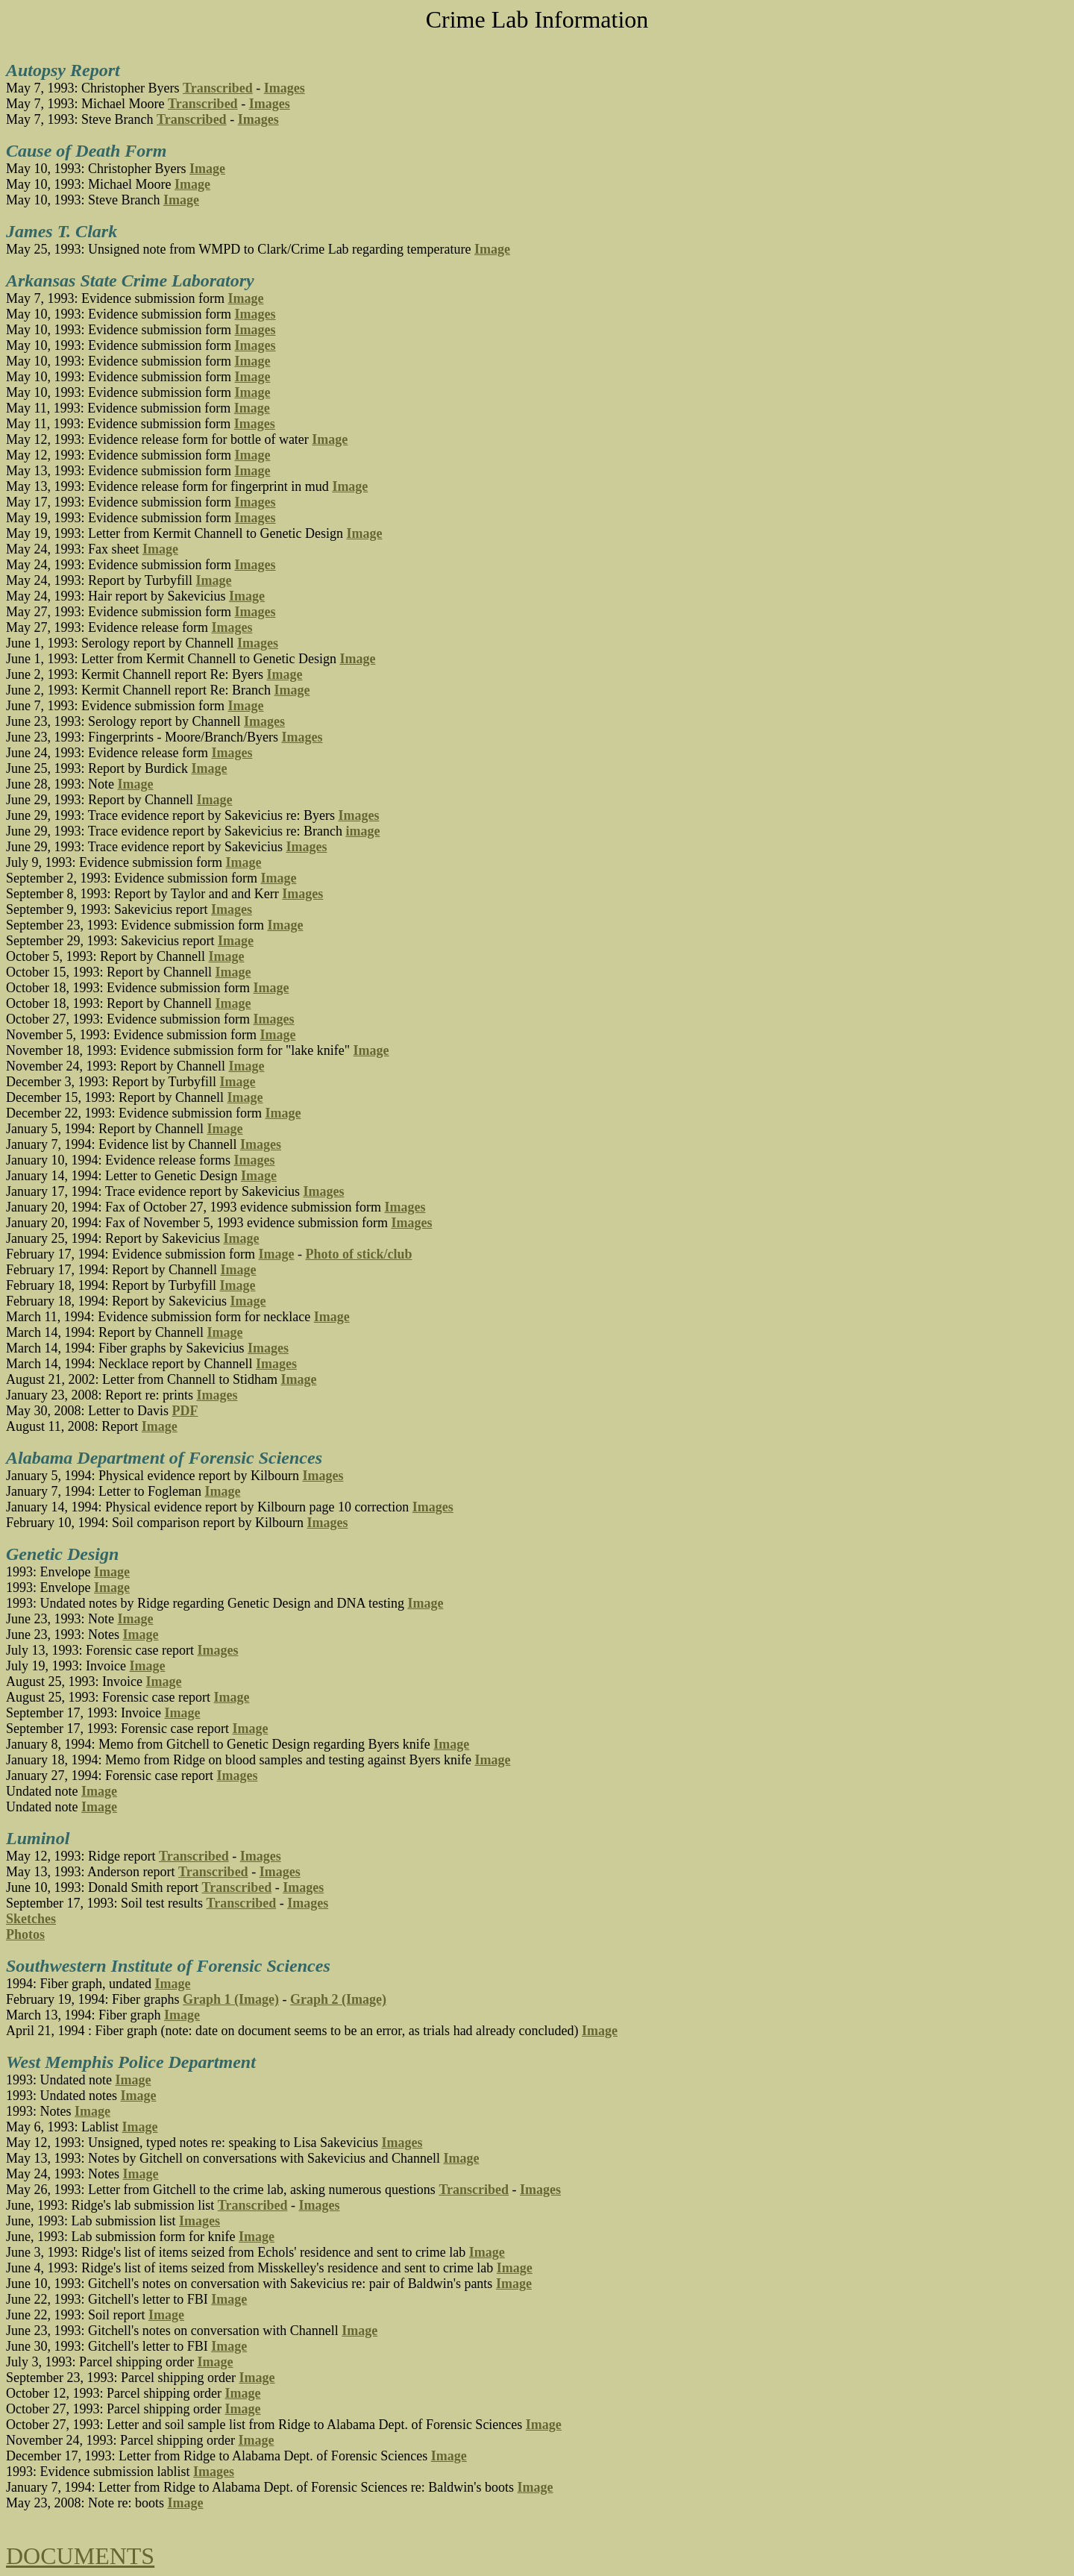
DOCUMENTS (80, 2555)
